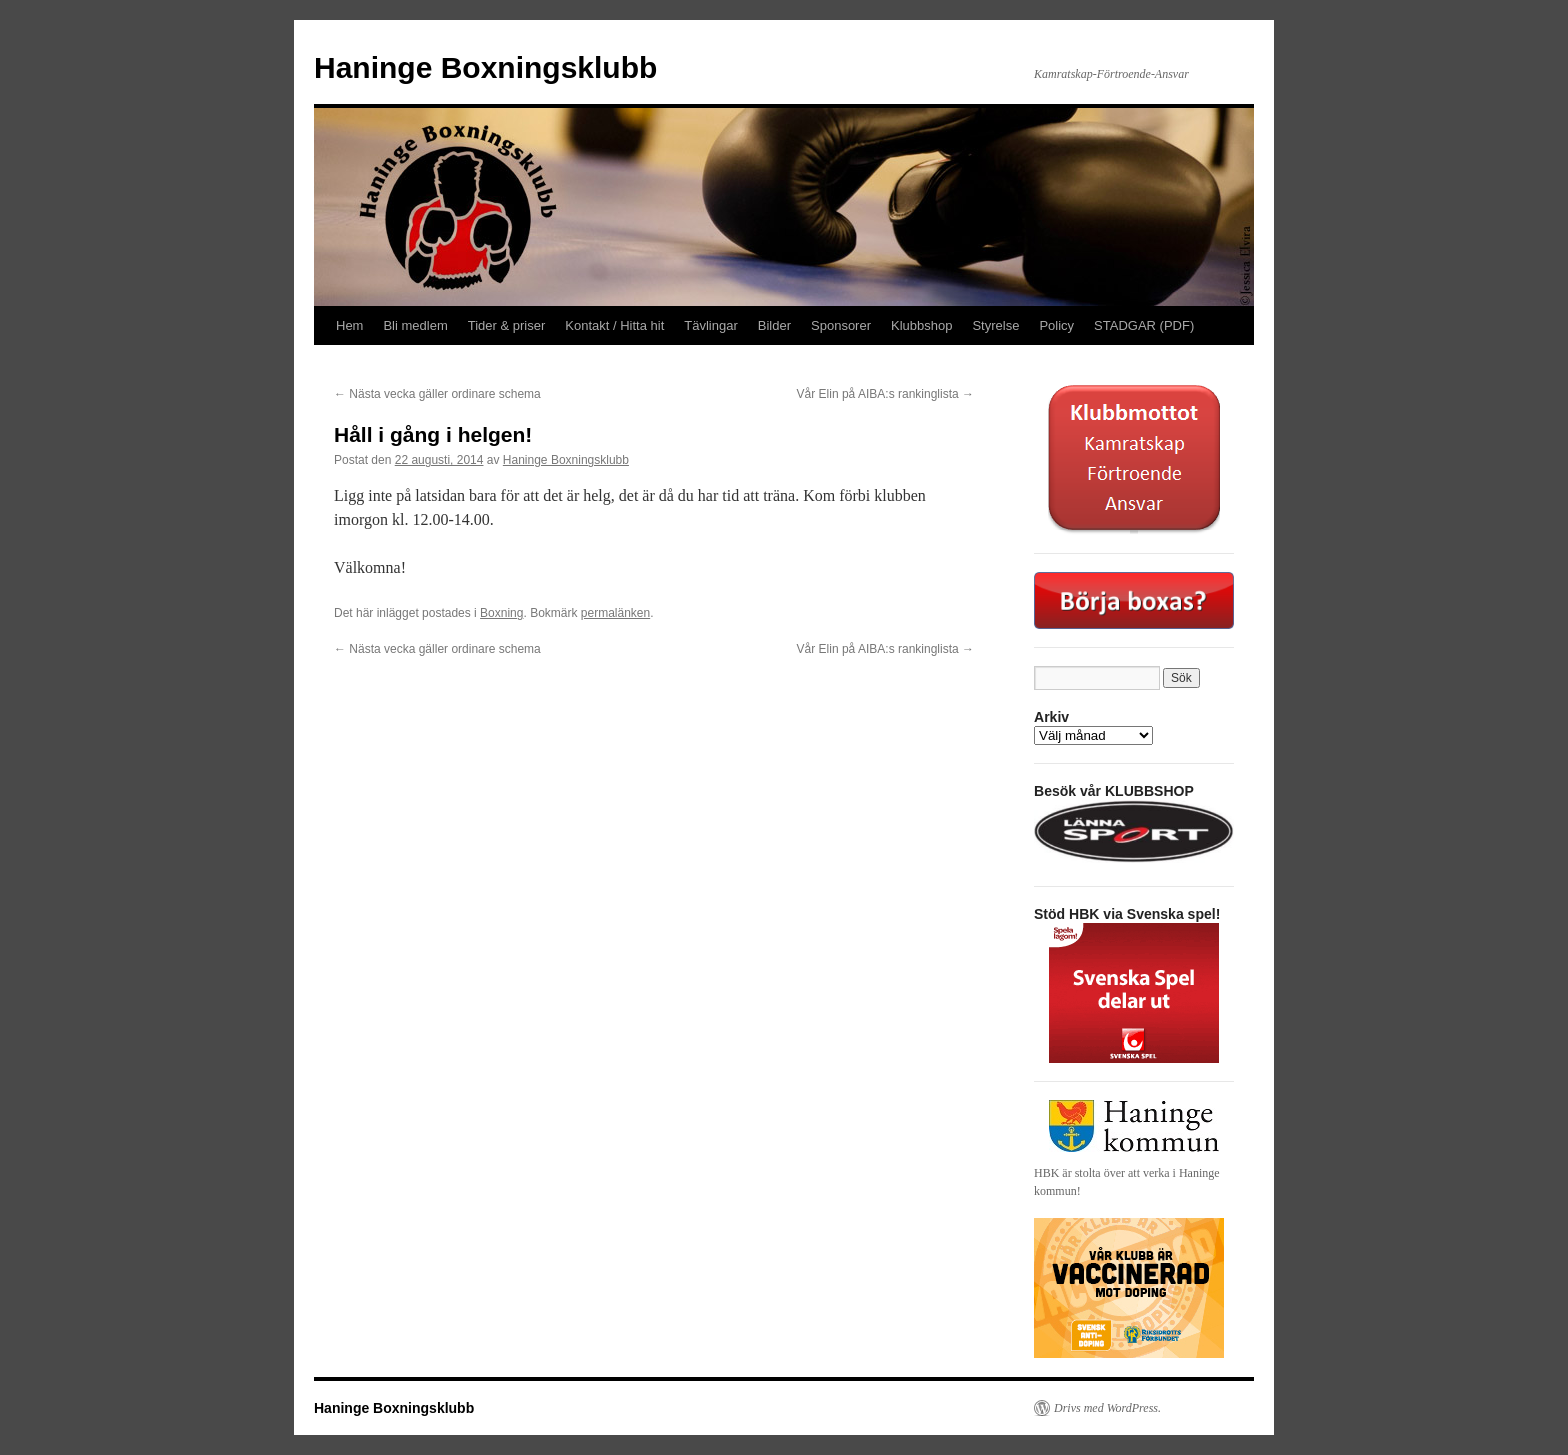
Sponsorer (841, 325)
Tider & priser (507, 325)
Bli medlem (415, 325)
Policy (1056, 325)
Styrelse (995, 325)
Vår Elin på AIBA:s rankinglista (885, 394)
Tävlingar (710, 325)
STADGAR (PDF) (1144, 325)
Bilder (774, 325)
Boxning (501, 613)
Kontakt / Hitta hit (614, 325)
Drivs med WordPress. (1107, 1408)
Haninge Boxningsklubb (485, 67)
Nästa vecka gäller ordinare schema (437, 394)
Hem (349, 325)
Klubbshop (921, 325)
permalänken (615, 613)
